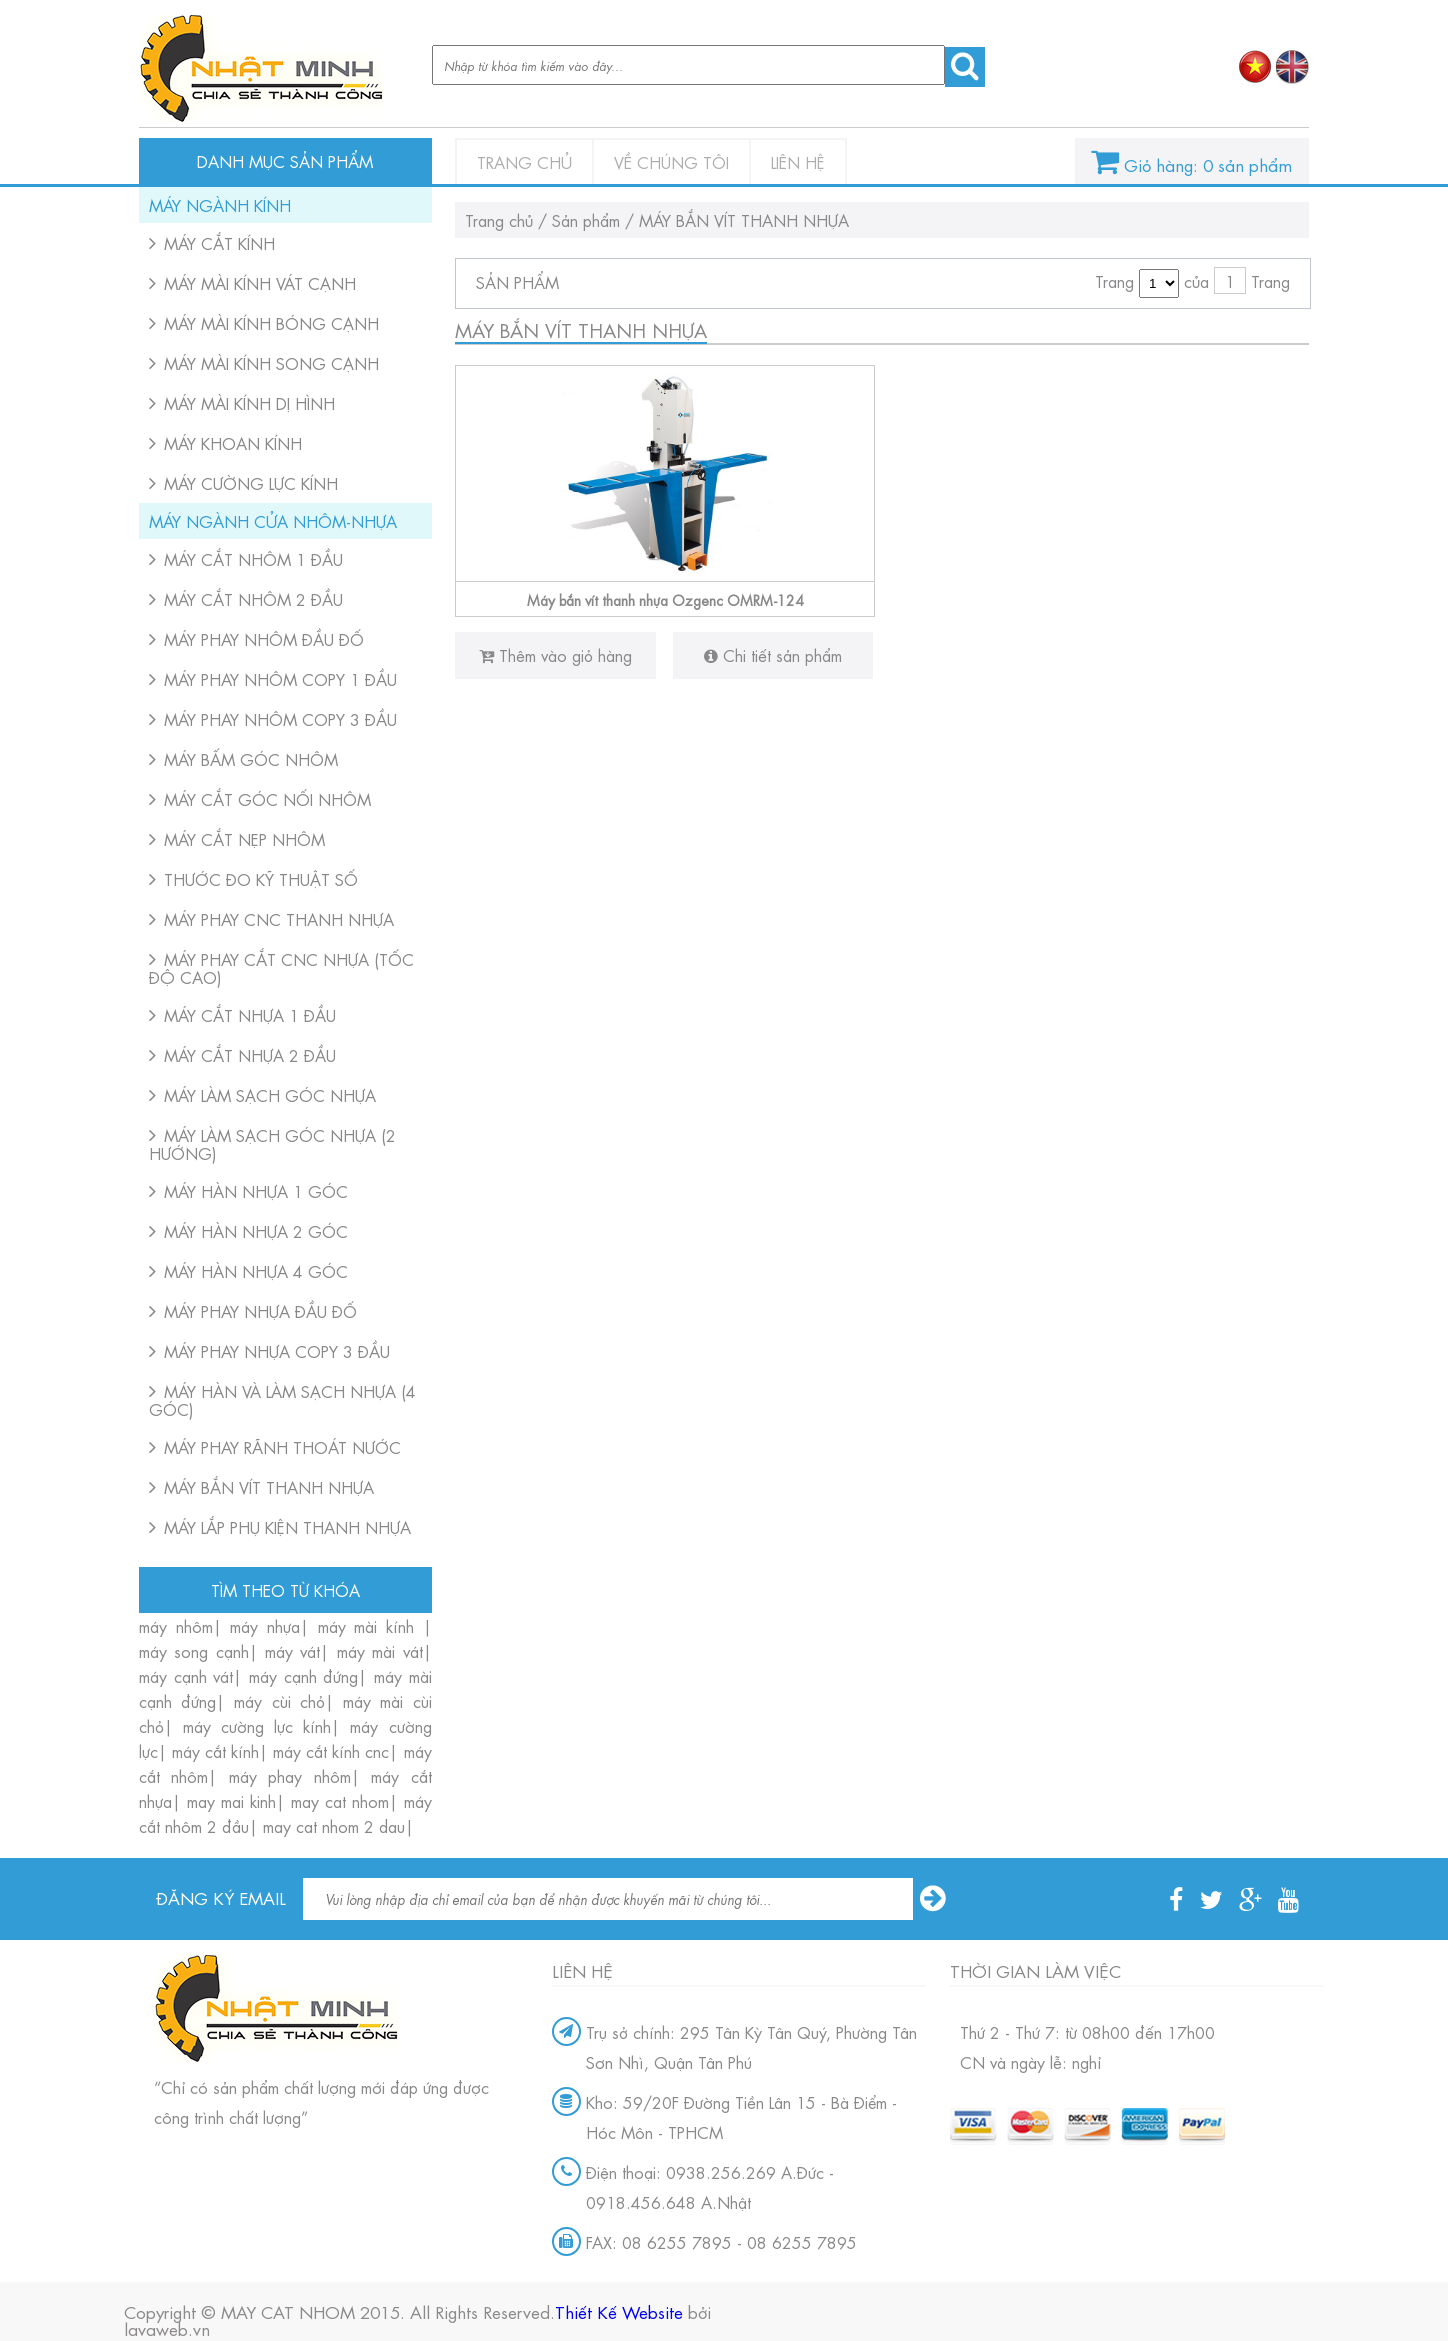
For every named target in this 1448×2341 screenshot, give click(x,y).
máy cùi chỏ (279, 1700)
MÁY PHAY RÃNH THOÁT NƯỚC (282, 1446)
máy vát (292, 1650)
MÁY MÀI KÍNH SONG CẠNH (271, 362)
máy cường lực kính (257, 1725)
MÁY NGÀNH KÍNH (220, 204)
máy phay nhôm (290, 1775)
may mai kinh (231, 1800)
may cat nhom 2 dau (334, 1825)
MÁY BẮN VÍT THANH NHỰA (269, 1486)
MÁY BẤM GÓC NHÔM (251, 758)
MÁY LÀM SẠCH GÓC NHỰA (270, 1094)
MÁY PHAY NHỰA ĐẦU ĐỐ (260, 1310)
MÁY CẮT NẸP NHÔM (244, 838)
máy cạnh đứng (303, 1675)
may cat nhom (340, 1800)
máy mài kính (370, 1625)
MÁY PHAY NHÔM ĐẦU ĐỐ (264, 638)
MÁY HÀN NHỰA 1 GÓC (256, 1190)
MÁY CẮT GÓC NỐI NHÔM (267, 798)
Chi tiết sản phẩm (773, 654)
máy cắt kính (215, 1750)
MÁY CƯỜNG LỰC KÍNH (251, 482)
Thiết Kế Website (619, 2310)
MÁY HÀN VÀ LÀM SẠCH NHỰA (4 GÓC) (282, 1399)
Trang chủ (524, 161)
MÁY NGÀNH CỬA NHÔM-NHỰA (273, 520)
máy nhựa (265, 1625)
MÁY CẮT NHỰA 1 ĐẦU (250, 1014)
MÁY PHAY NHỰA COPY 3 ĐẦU (277, 1350)
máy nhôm (176, 1625)
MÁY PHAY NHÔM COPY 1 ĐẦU (280, 678)
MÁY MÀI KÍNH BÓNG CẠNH (271, 322)
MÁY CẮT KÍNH (219, 242)
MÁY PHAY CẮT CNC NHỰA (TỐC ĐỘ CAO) (281, 967)
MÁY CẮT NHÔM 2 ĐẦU (253, 598)
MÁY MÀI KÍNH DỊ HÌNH (249, 402)
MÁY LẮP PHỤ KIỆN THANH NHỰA (287, 1526)
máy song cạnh (194, 1650)
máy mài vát (380, 1650)
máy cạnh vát (186, 1675)
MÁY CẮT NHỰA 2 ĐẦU (250, 1054)
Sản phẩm (586, 219)
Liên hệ (798, 161)
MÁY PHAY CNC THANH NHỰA (279, 918)
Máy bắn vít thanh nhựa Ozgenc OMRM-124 (665, 599)
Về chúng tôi (671, 161)
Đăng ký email (221, 1895)
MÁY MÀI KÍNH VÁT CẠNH (260, 282)
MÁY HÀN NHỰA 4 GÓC (256, 1270)
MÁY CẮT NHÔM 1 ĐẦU (253, 558)
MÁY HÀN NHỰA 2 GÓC (256, 1230)
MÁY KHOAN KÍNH (233, 442)
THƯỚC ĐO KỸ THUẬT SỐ (261, 878)
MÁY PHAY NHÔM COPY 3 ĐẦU (280, 718)
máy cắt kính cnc (331, 1750)
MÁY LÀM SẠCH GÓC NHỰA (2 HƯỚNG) (272, 1143)
